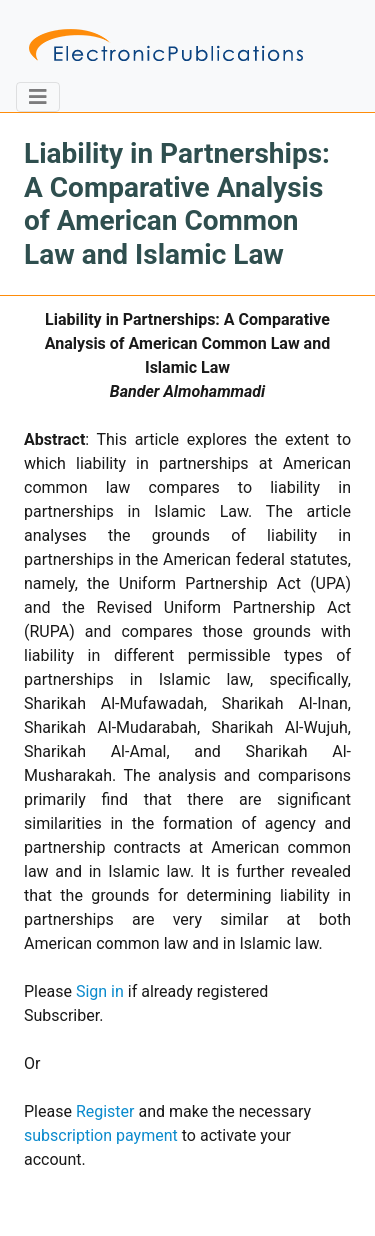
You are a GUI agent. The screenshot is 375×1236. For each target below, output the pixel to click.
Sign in (100, 991)
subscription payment (101, 1135)
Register (105, 1111)
